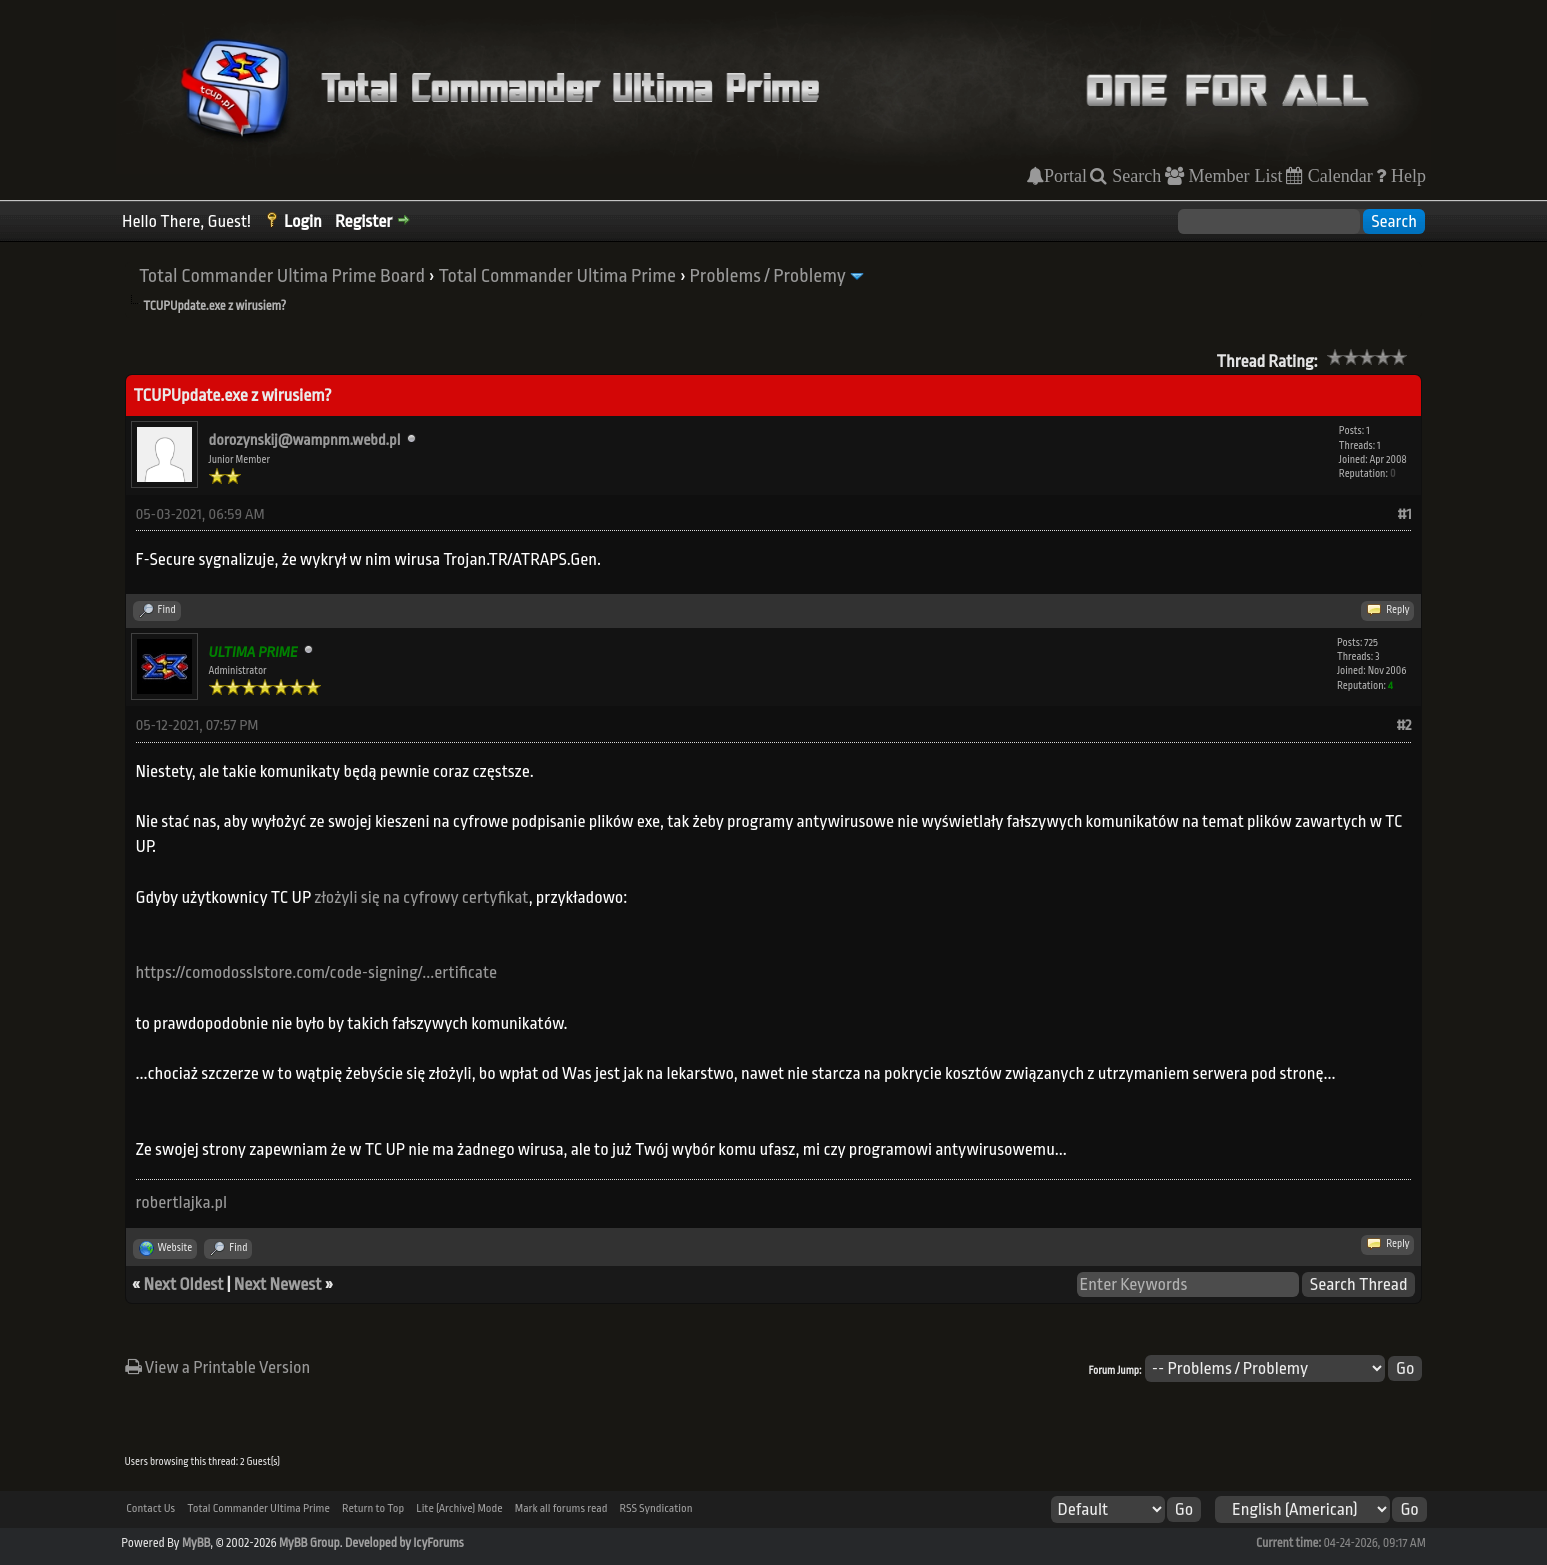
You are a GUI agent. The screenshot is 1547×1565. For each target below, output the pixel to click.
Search (1134, 176)
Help (1406, 176)
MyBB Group (309, 1543)
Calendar (1338, 176)
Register (363, 221)
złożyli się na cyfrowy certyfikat (421, 897)
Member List (1233, 176)
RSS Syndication (656, 1508)
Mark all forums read (561, 1508)
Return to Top (373, 1508)
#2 (1403, 725)
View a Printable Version (218, 1367)
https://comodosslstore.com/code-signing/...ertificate (317, 972)
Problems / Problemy (768, 276)
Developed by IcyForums (404, 1543)
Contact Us (150, 1508)
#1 (1405, 514)
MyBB (196, 1543)
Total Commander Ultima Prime (557, 276)
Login (303, 221)
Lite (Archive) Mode (459, 1508)
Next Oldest (184, 1284)
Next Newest (277, 1284)
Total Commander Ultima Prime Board (282, 276)
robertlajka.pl (182, 1202)
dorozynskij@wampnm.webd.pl (305, 440)
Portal (1065, 176)
